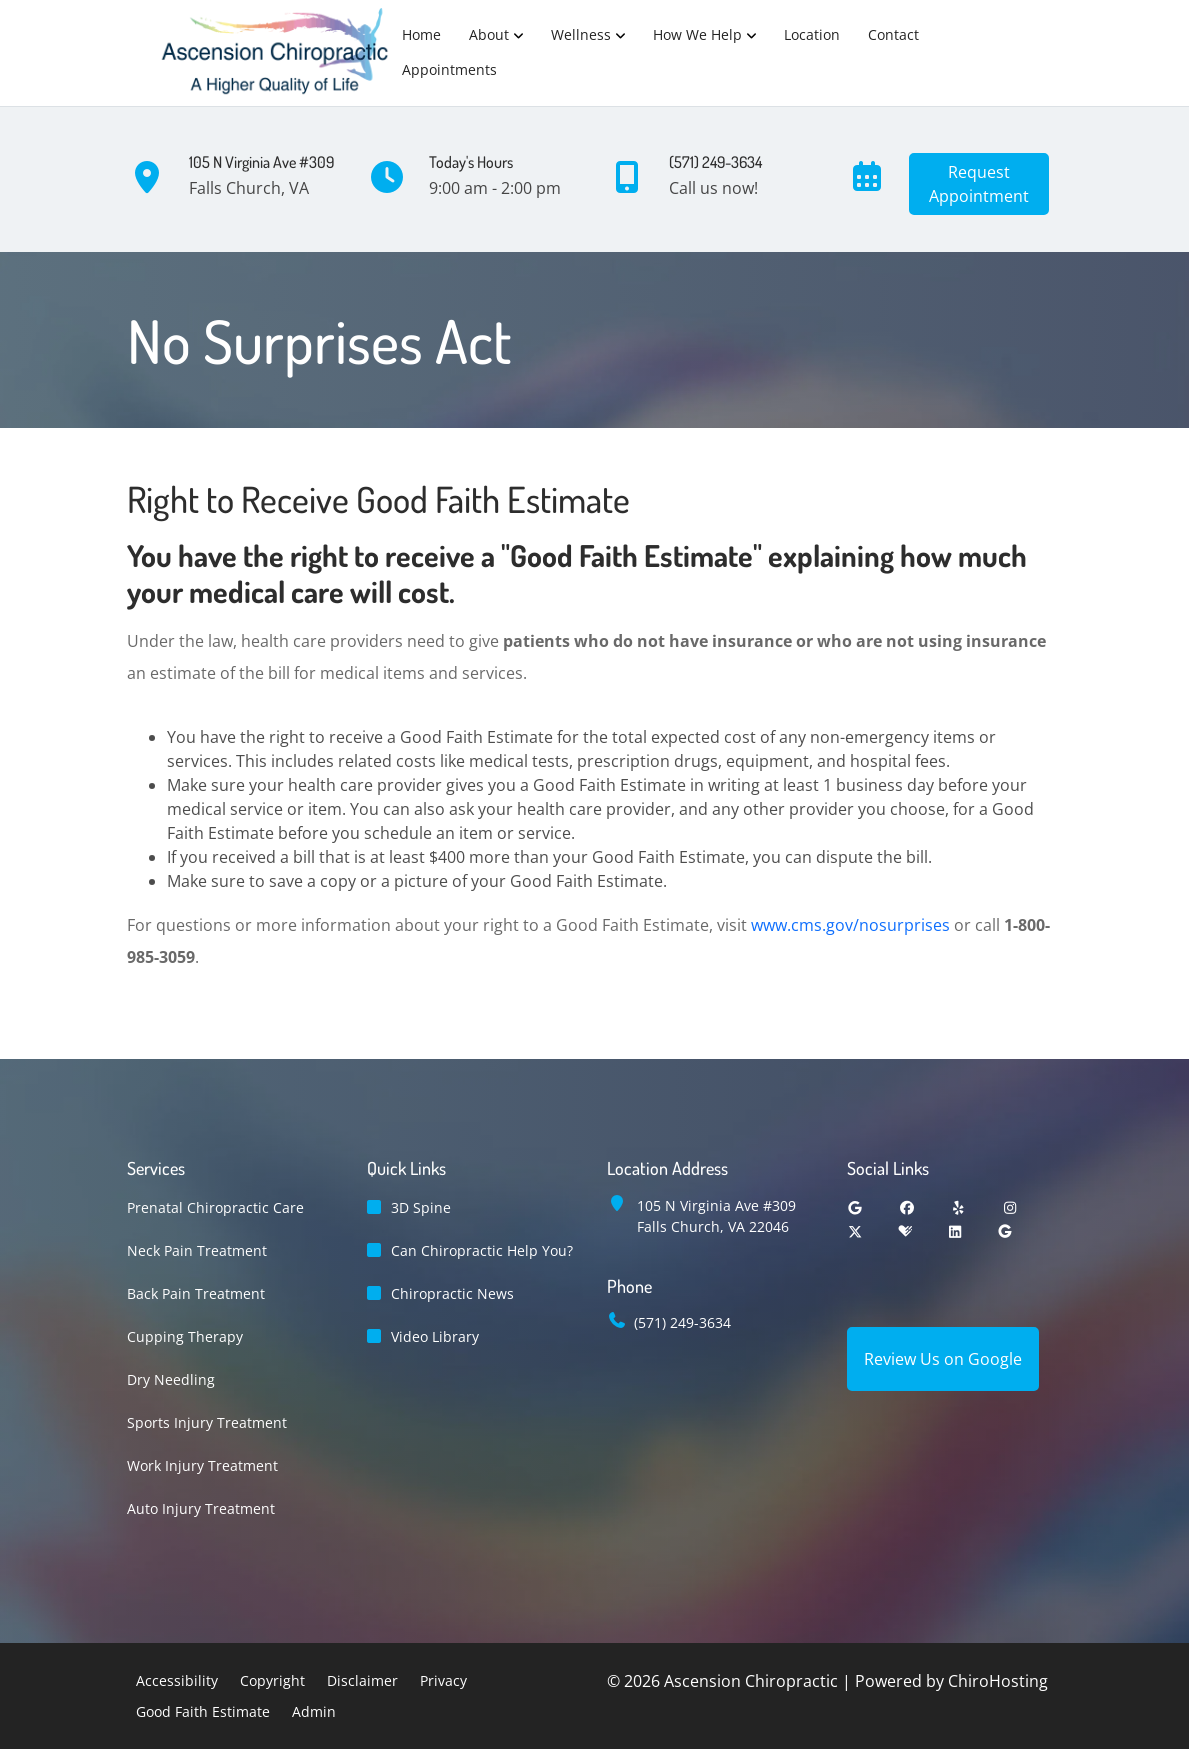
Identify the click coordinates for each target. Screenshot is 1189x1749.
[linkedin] (955, 1231)
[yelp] (959, 1207)
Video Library (435, 1336)
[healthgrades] (905, 1231)
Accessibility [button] (177, 1680)
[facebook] (907, 1207)
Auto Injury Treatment (201, 1508)
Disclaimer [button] (362, 1680)
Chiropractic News (452, 1293)
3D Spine (421, 1207)
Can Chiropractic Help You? (482, 1250)
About (489, 34)
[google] (856, 1207)
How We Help (697, 34)
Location (812, 34)
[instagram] (1010, 1207)
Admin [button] (314, 1711)
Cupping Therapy (185, 1336)
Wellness (581, 34)
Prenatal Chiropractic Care (215, 1207)
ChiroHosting (998, 1681)
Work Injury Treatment (202, 1465)
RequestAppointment (979, 184)
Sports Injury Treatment (207, 1422)
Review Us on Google (943, 1359)
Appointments (449, 69)
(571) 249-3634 (682, 1322)
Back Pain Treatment (196, 1293)
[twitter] (856, 1231)
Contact (893, 34)
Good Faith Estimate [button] (203, 1711)
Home (421, 34)
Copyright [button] (272, 1680)
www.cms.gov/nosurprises (850, 925)
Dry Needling (171, 1379)
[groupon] (1005, 1231)
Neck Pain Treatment (197, 1250)
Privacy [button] (443, 1680)
